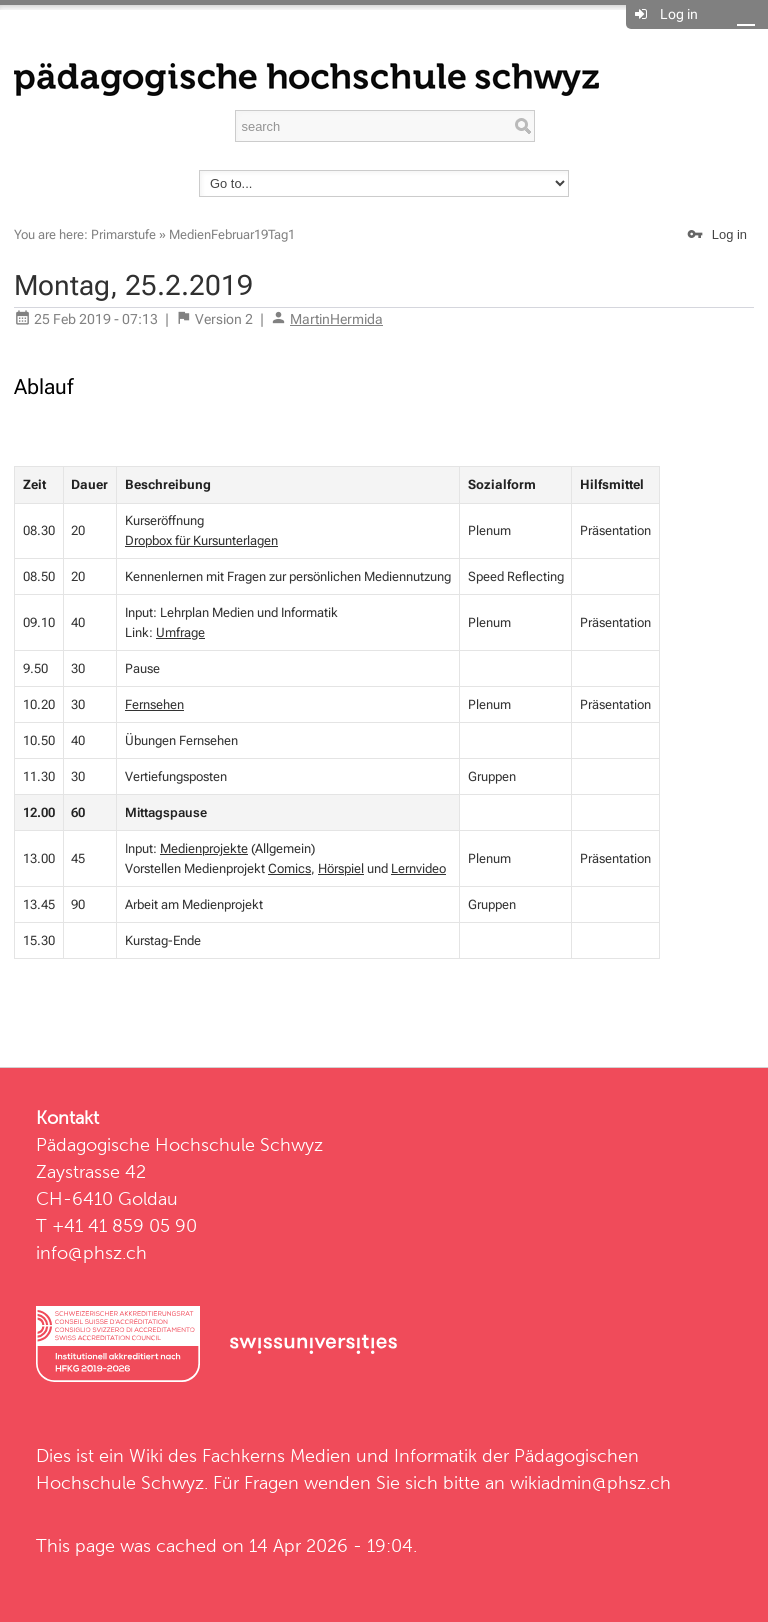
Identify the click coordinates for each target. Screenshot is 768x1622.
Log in (679, 14)
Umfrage (180, 632)
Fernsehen (154, 704)
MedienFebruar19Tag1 (232, 234)
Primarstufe (123, 234)
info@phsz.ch (91, 1252)
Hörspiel (341, 868)
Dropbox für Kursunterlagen (201, 540)
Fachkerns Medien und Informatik (339, 1455)
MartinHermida (336, 319)
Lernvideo (418, 868)
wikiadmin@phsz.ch (590, 1482)
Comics (289, 868)
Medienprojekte (204, 848)
